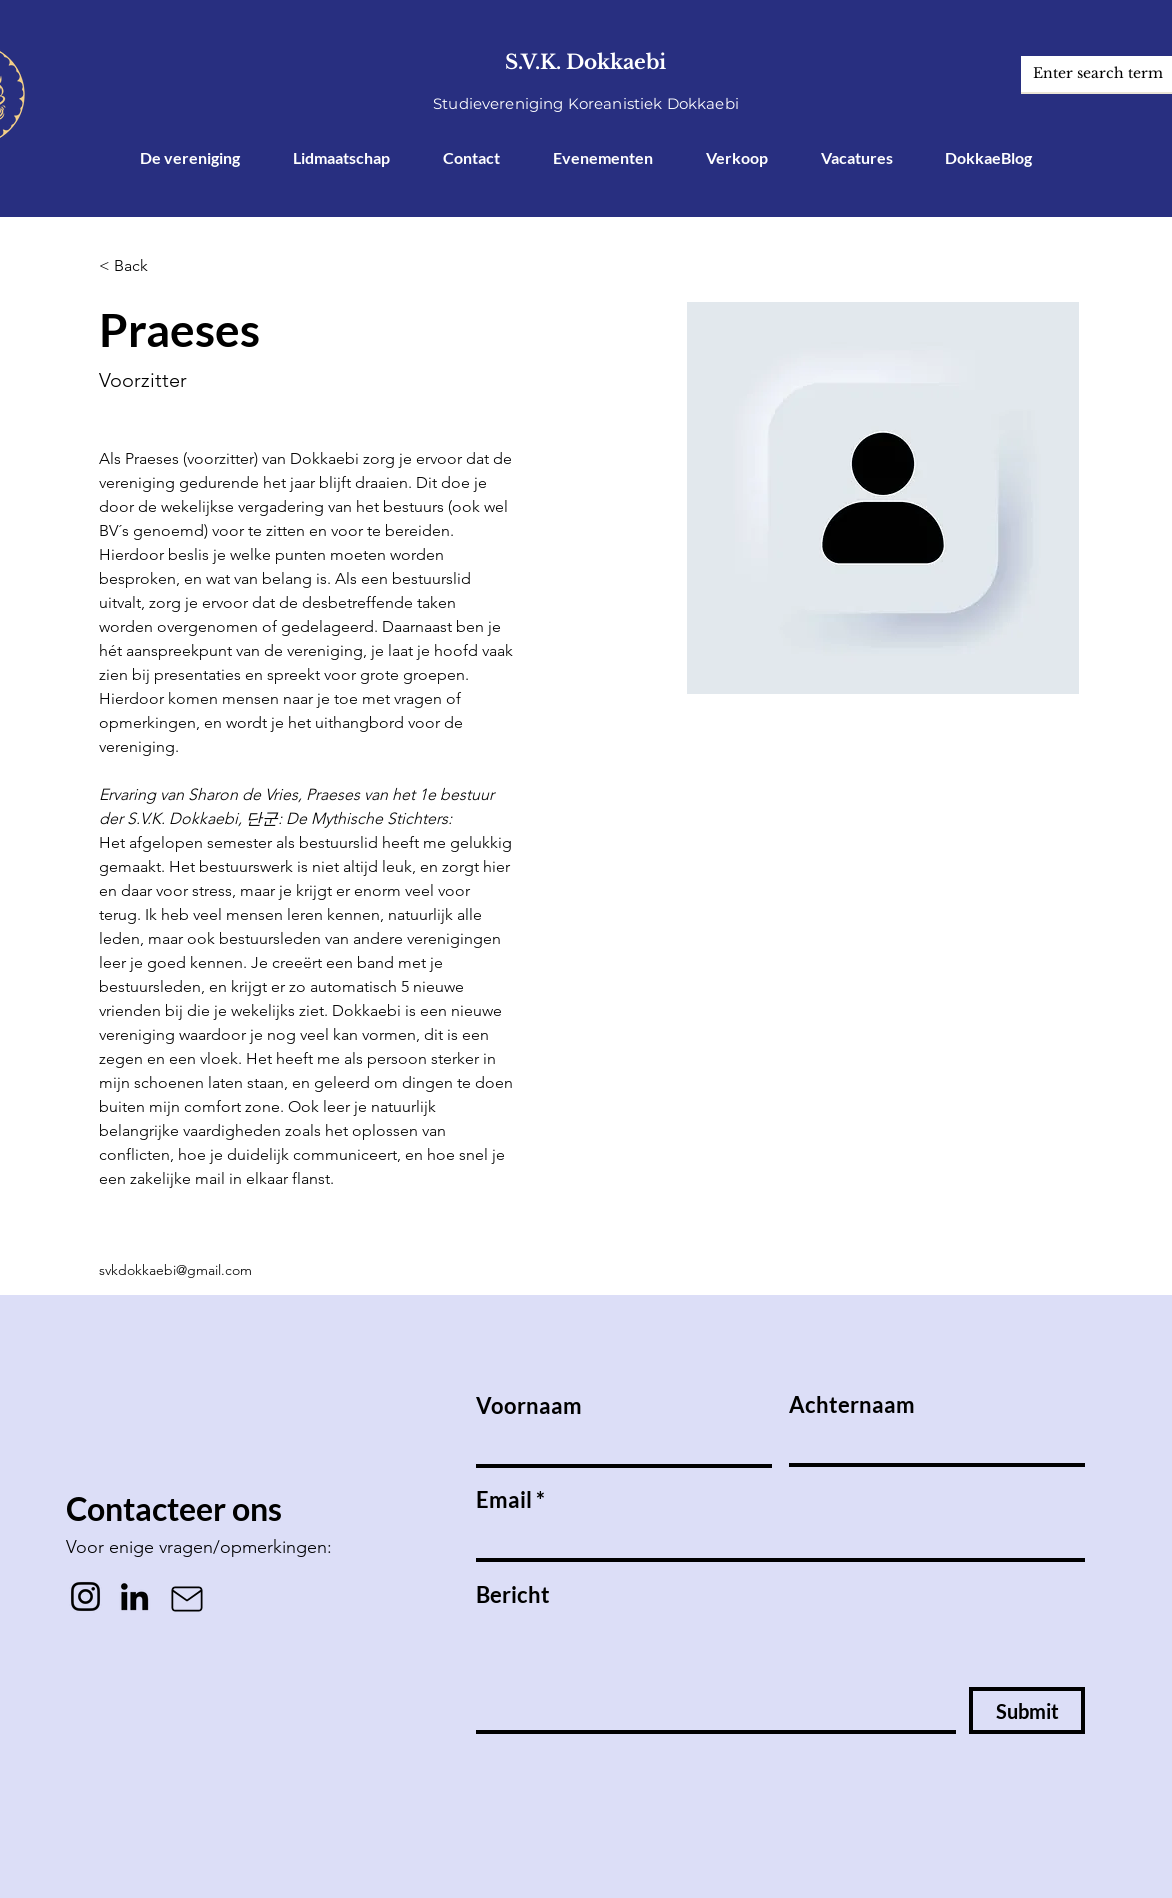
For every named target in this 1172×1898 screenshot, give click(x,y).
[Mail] (187, 1599)
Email (504, 1500)
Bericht (513, 1595)
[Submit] (1027, 1710)
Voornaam (529, 1406)
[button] (138, 266)
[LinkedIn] (134, 1596)
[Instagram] (85, 1596)
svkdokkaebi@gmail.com (175, 1270)
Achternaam (852, 1405)
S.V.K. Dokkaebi (585, 62)
